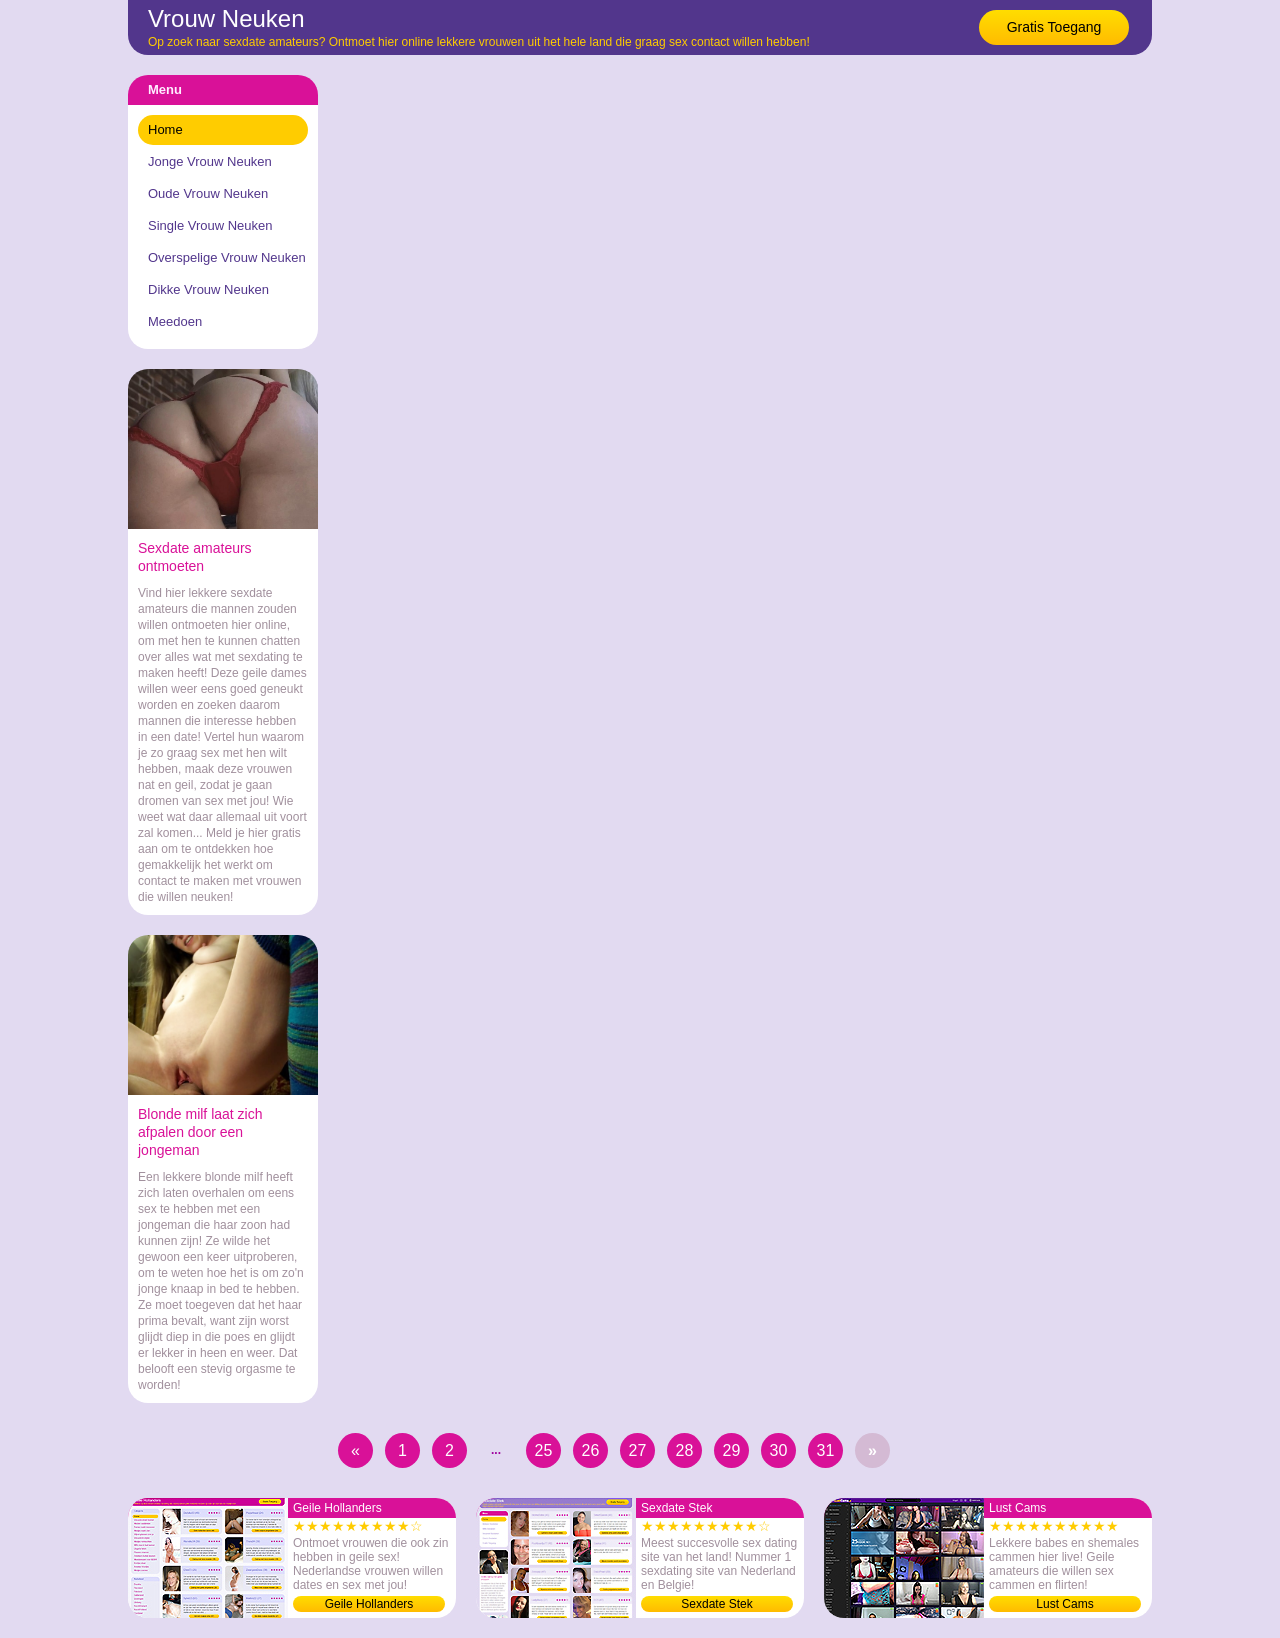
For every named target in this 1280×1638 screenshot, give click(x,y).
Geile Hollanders (369, 1604)
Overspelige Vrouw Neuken (227, 257)
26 (591, 1450)
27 (638, 1450)
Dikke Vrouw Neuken (208, 289)
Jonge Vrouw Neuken (210, 161)
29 (732, 1450)
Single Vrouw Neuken (210, 225)
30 (779, 1450)
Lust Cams (1064, 1604)
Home (165, 129)
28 (685, 1450)
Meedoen (175, 321)
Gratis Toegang (1054, 27)
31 (826, 1450)
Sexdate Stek (716, 1604)
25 (544, 1450)
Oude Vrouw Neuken (208, 193)
